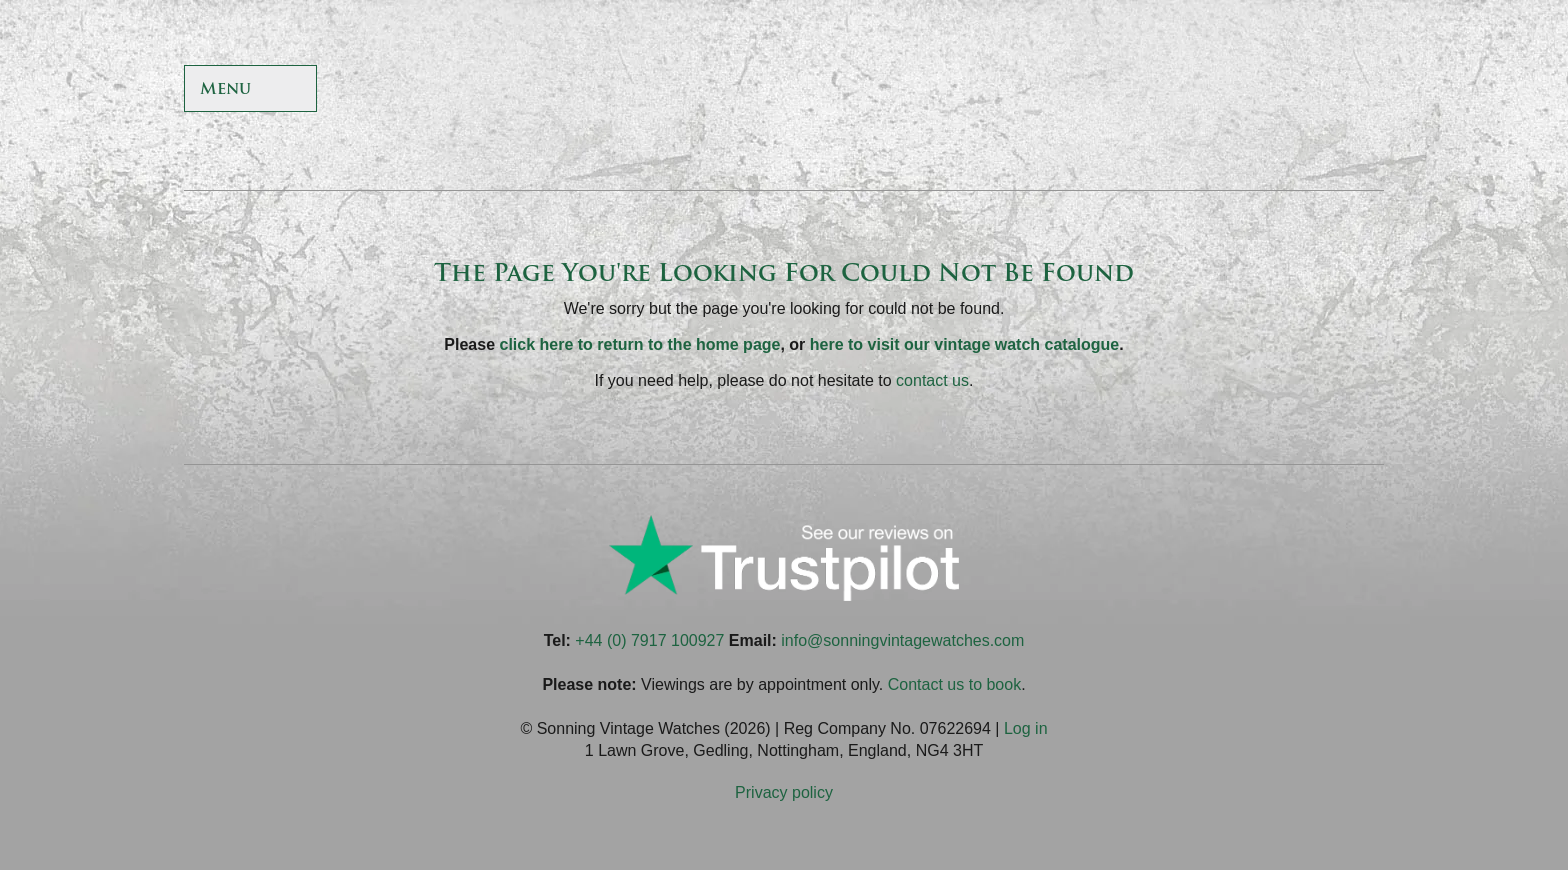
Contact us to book (954, 684)
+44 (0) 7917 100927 (649, 640)
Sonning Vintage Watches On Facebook (1169, 90)
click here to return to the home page (640, 344)
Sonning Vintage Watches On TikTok (1266, 90)
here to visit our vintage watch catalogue (964, 344)
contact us (932, 380)
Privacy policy (784, 792)
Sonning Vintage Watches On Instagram (1315, 90)
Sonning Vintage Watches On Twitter (1218, 90)
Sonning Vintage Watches (784, 90)
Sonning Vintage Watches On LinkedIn (1363, 90)
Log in (1026, 728)
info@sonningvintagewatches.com (902, 640)
